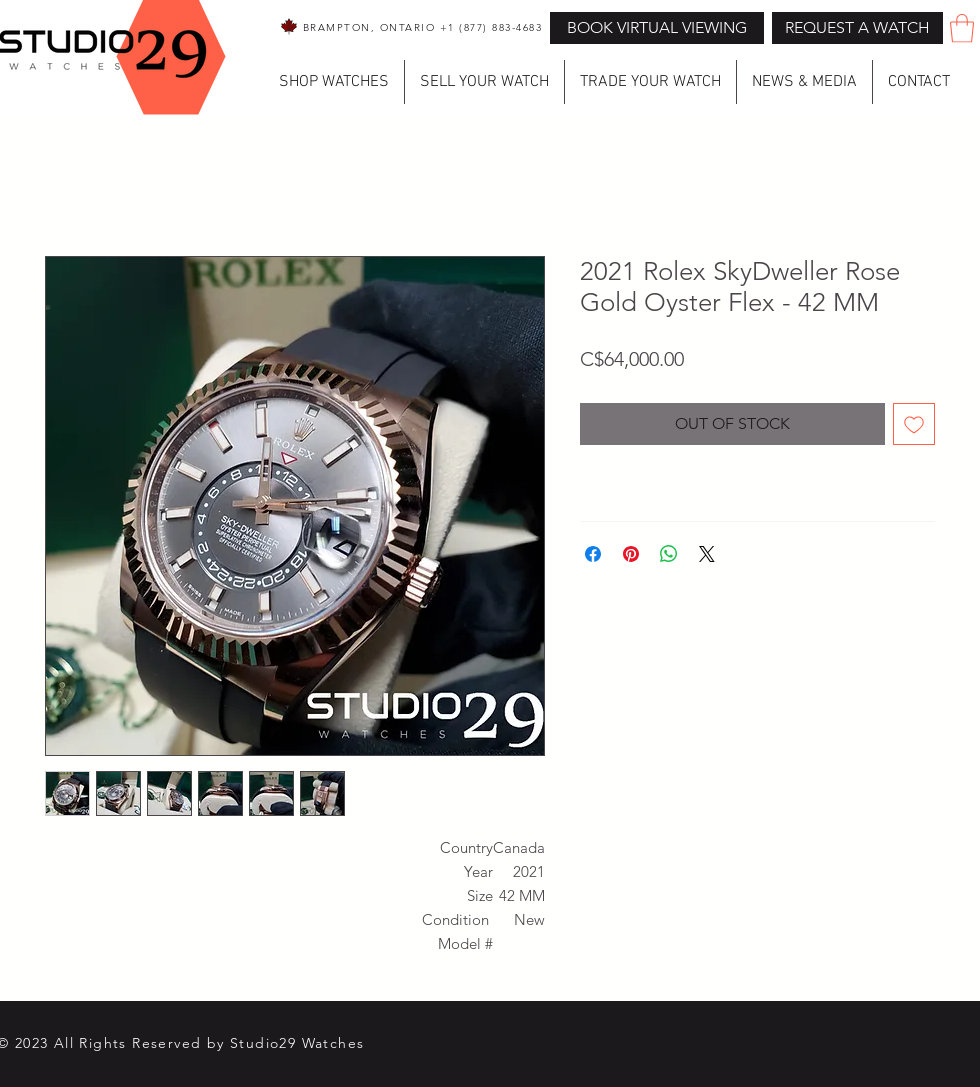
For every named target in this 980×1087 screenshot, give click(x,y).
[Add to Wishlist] (914, 424)
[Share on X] (707, 554)
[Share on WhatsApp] (669, 554)
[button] (857, 28)
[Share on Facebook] (593, 554)
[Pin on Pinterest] (631, 554)
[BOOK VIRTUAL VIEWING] (657, 28)
